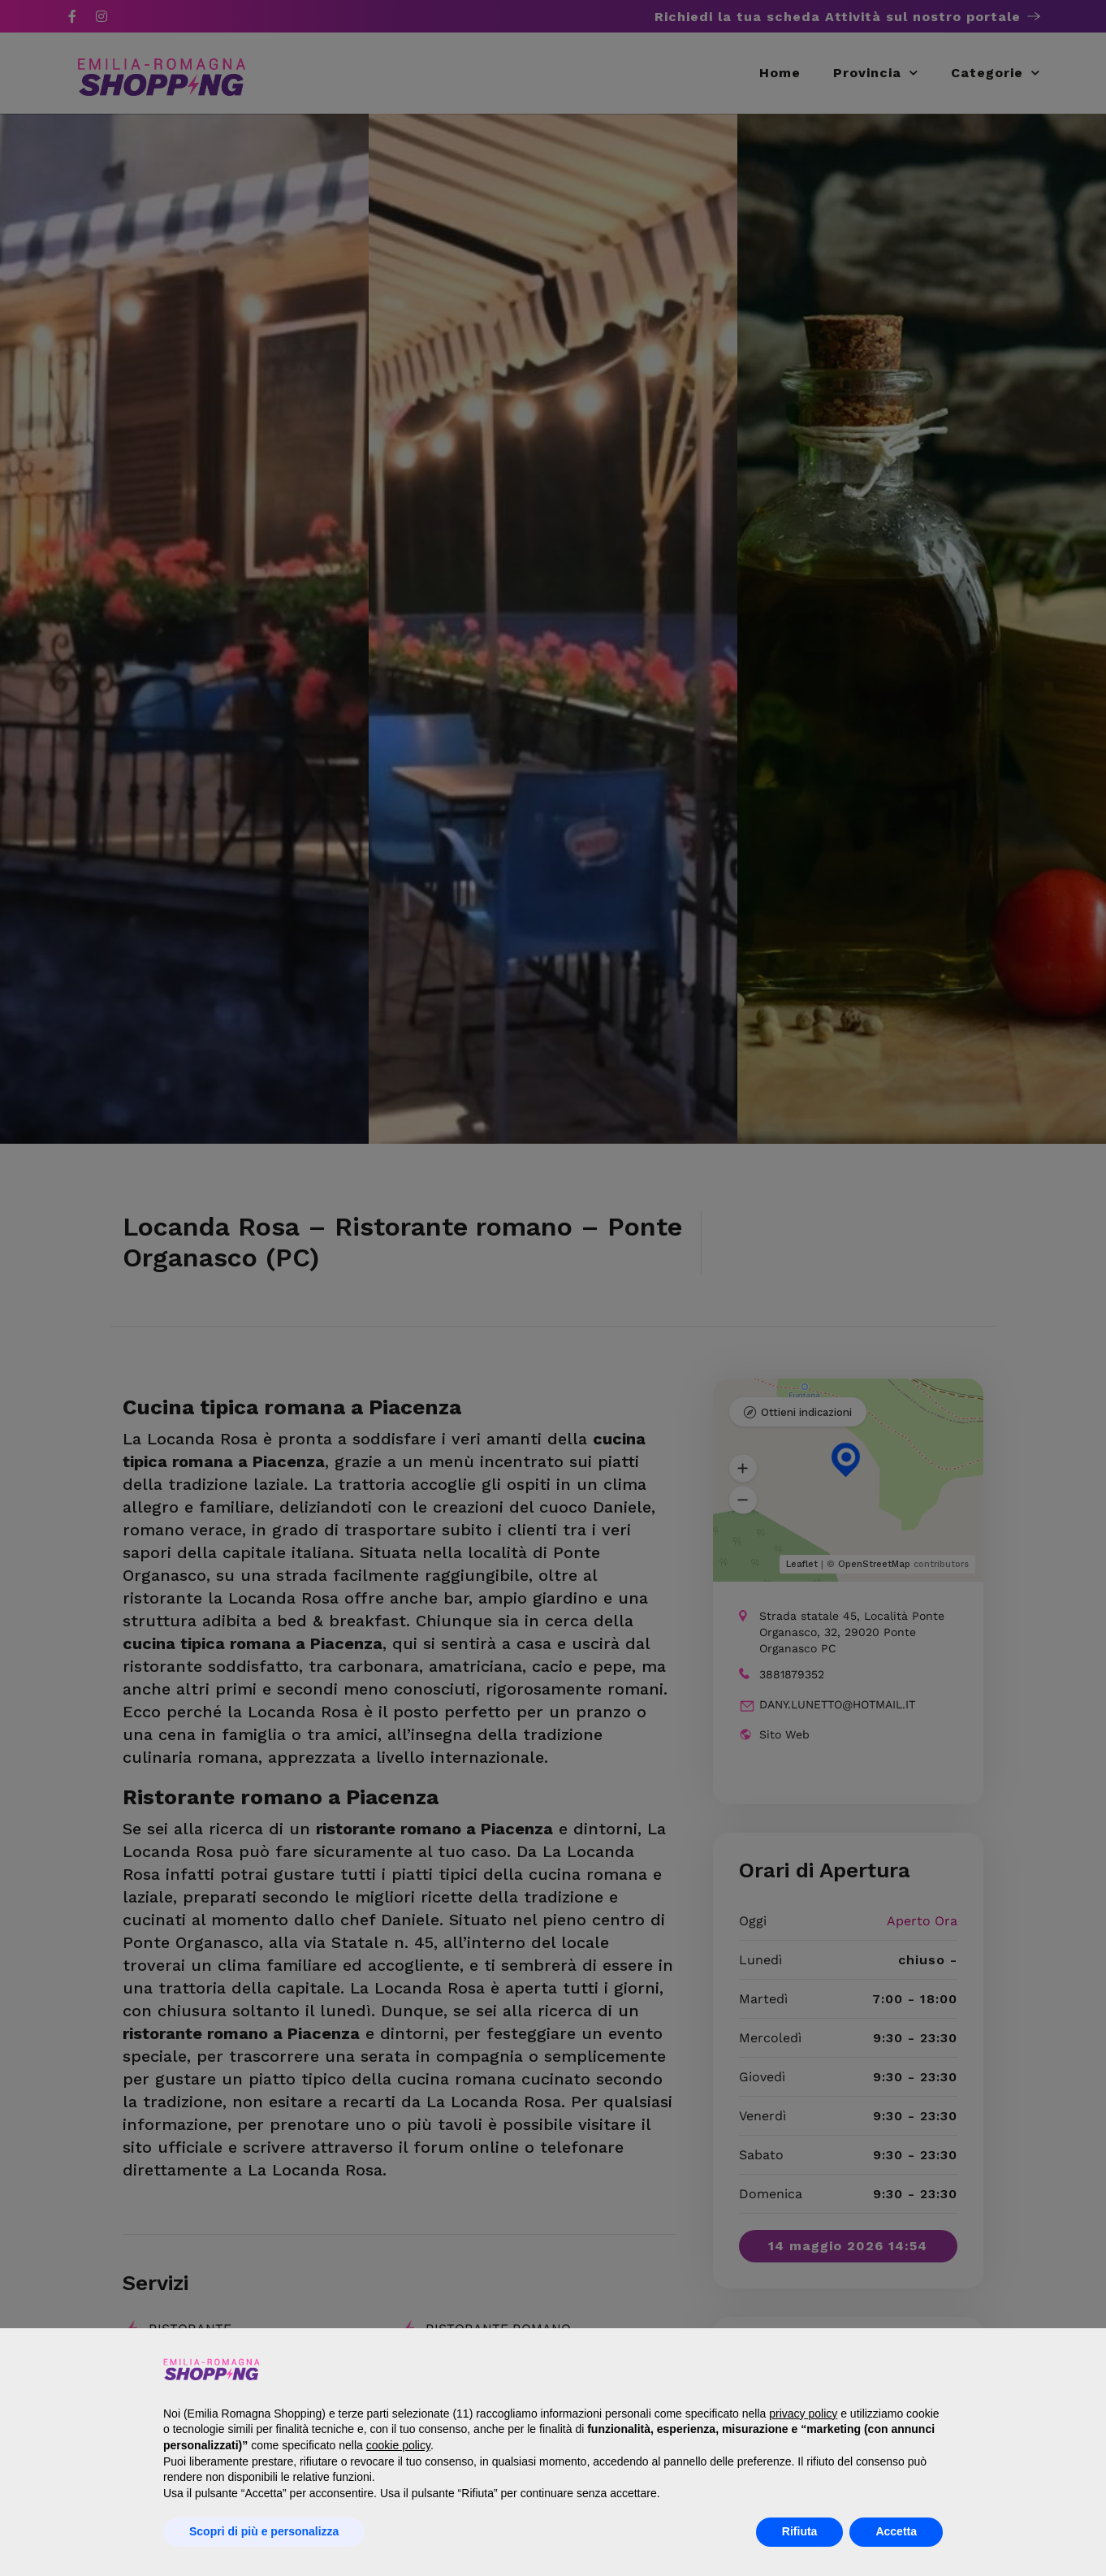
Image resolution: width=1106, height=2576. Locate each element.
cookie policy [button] (398, 2445)
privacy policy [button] (803, 2413)
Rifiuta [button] (800, 2531)
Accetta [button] (896, 2531)
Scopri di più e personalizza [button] (264, 2531)
